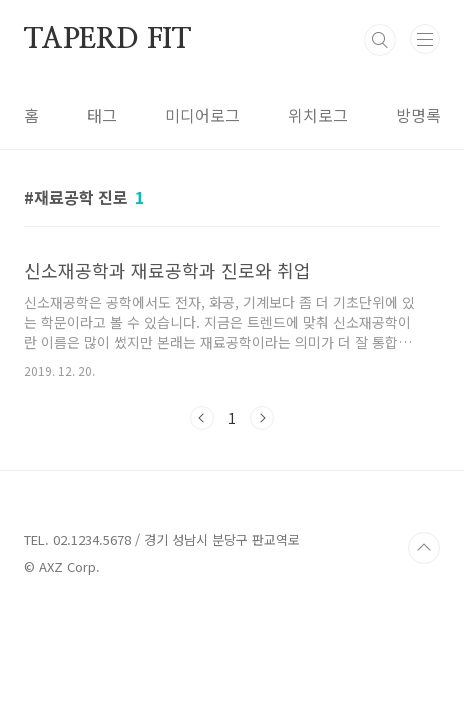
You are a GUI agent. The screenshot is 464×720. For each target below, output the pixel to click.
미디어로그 (202, 115)
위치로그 (318, 115)
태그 (102, 115)
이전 (202, 418)
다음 (262, 418)
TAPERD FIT (107, 40)
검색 (380, 40)
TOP (424, 548)
